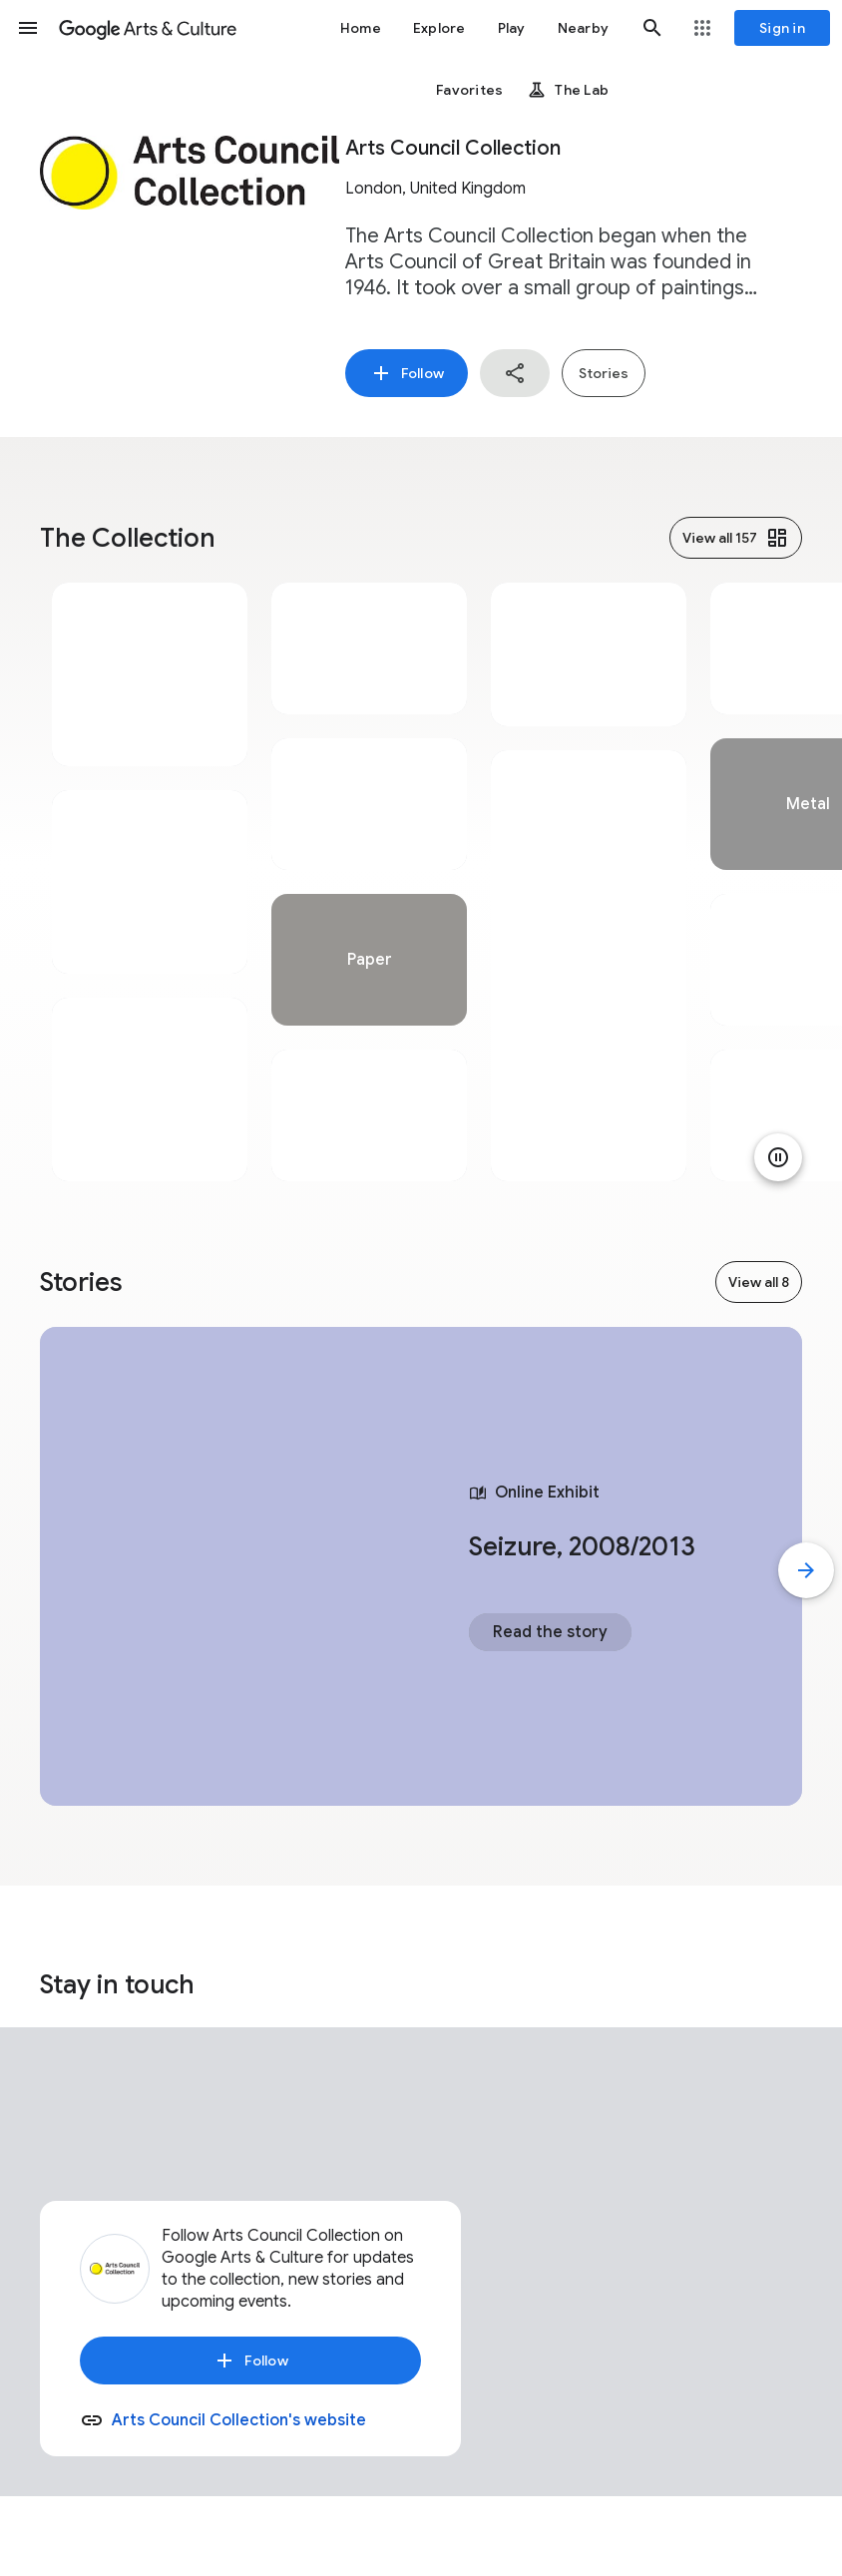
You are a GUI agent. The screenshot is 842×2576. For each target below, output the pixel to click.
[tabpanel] (149, 882)
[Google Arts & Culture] (147, 28)
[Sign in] (782, 28)
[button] (28, 28)
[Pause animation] (778, 1157)
